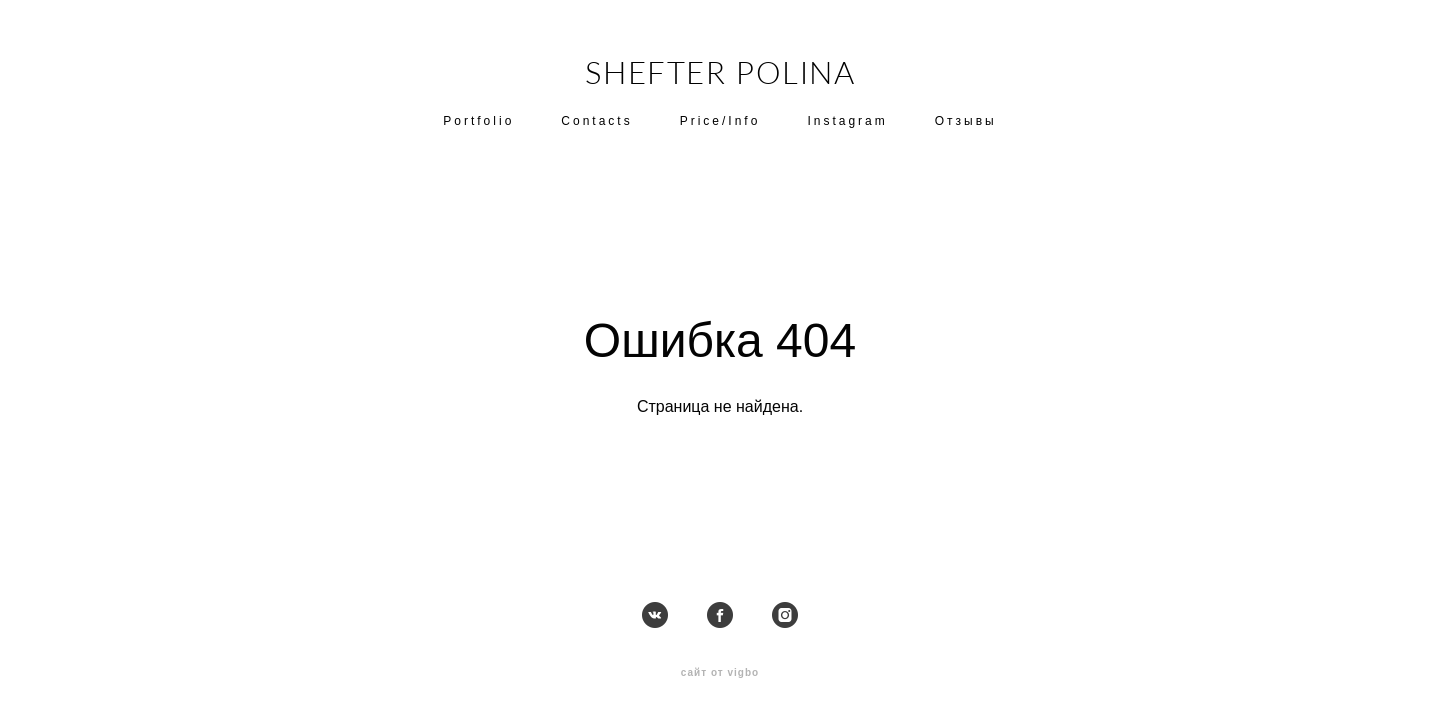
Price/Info (720, 121)
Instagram (847, 121)
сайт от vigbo (720, 672)
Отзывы (966, 121)
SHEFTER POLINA (720, 72)
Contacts (596, 121)
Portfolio (478, 121)
